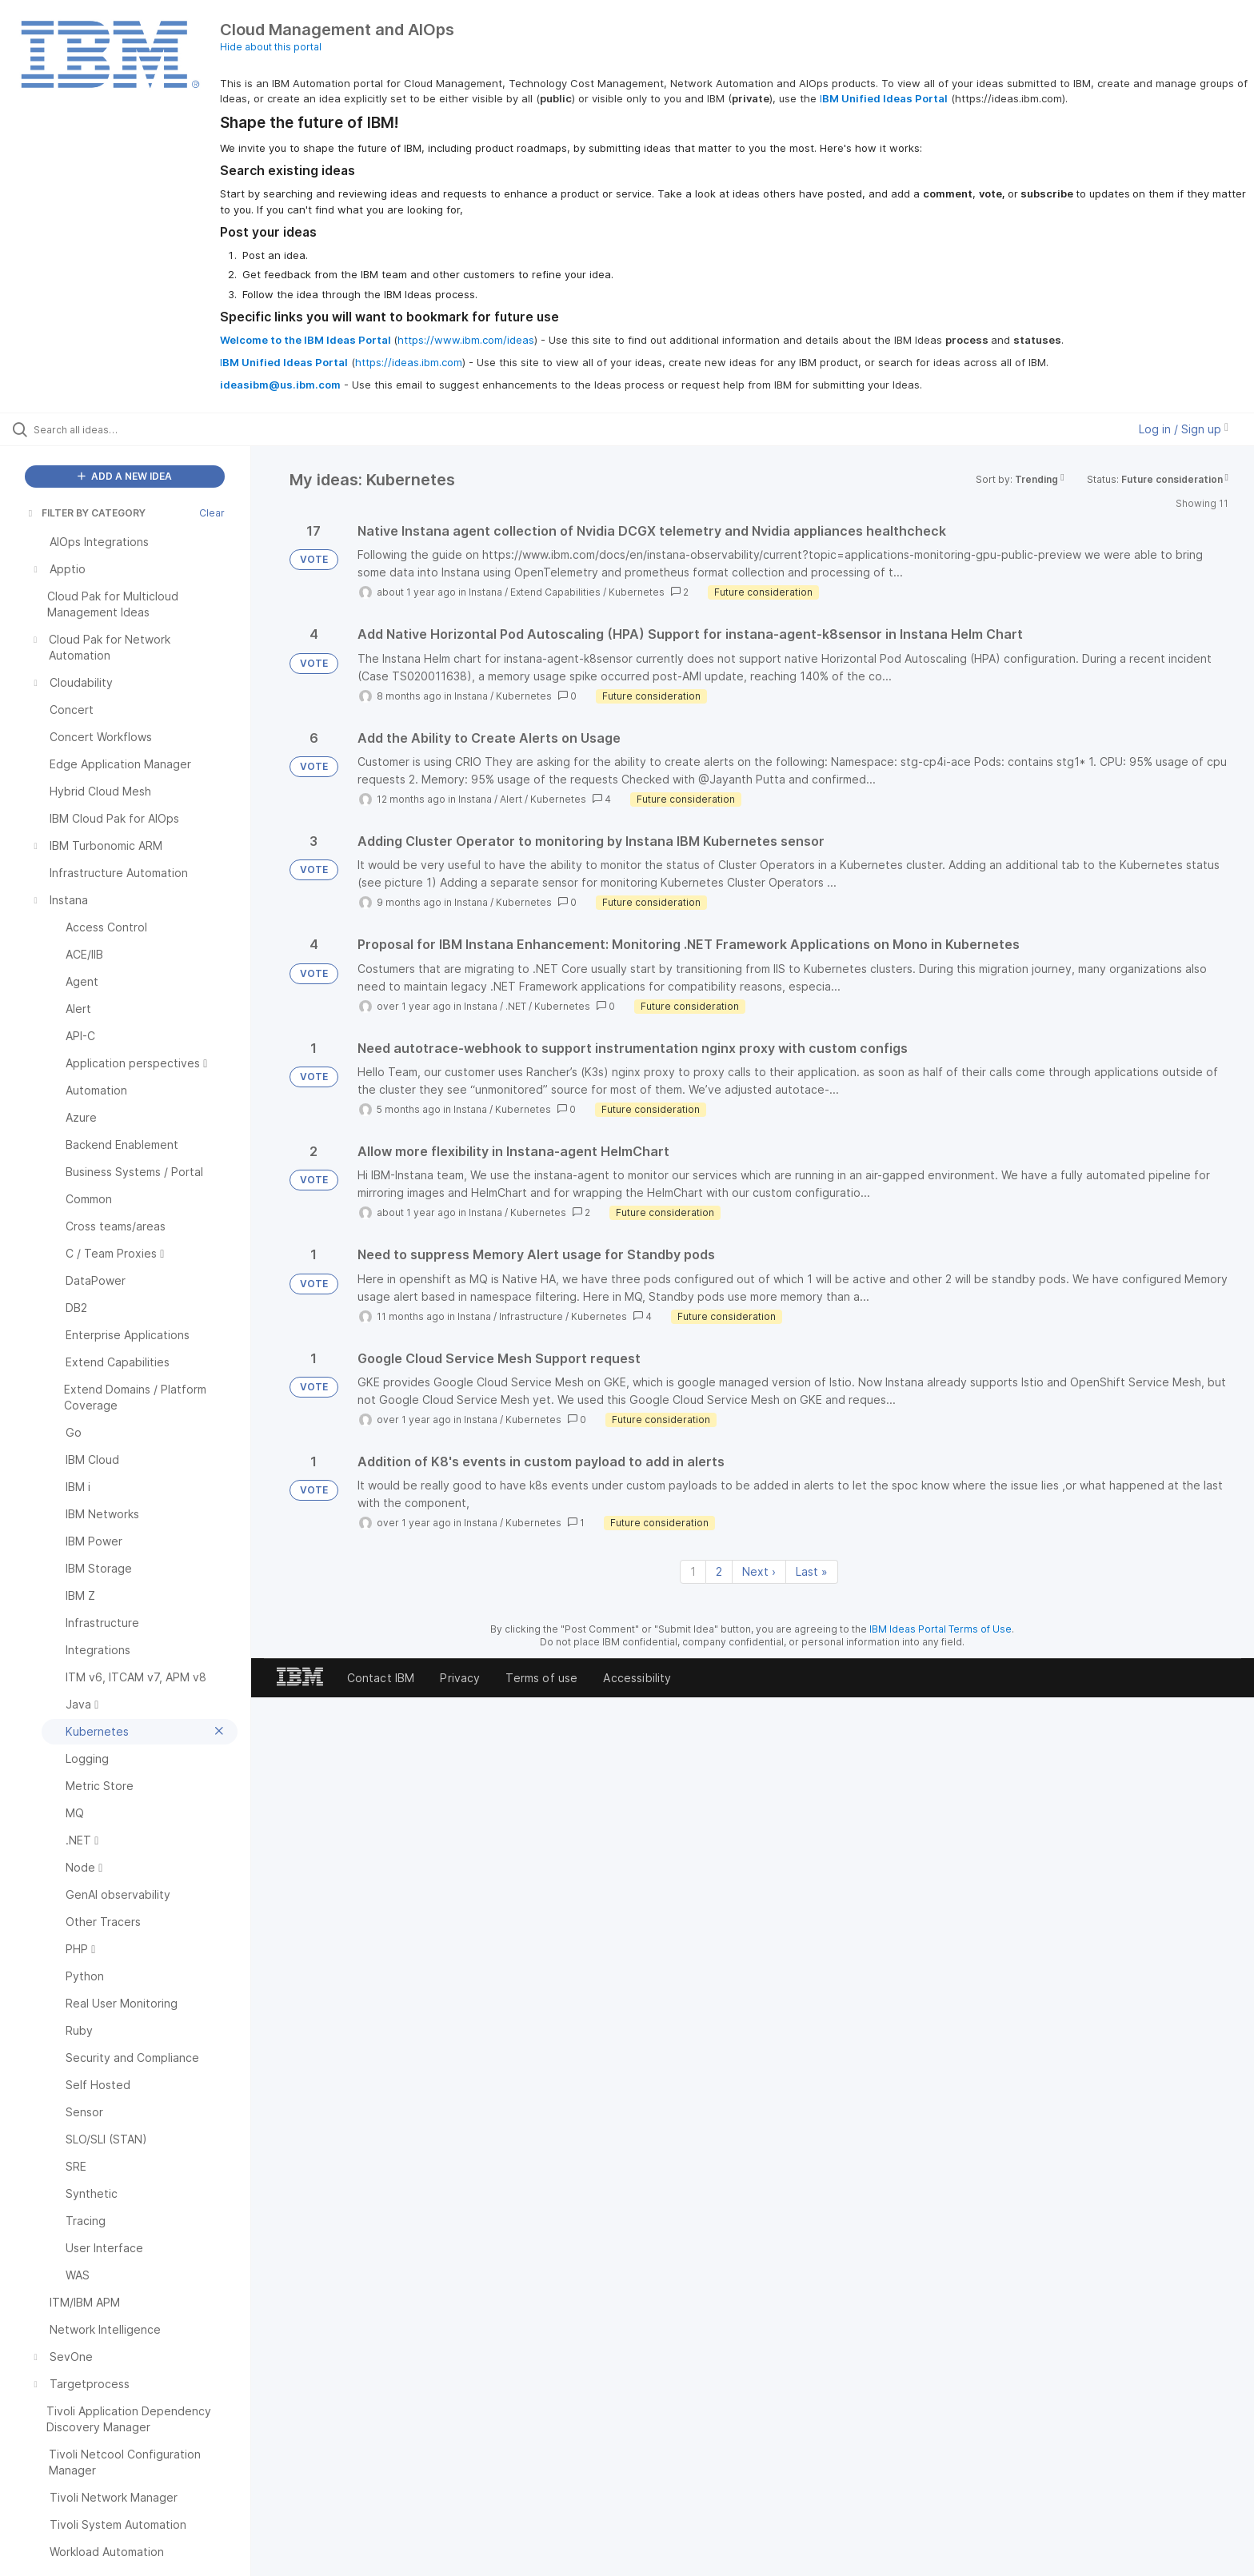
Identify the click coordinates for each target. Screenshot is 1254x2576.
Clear (212, 513)
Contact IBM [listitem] (381, 1678)
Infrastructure (531, 1316)
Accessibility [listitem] (637, 1678)
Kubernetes (637, 592)
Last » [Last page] (812, 1571)
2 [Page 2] (719, 1571)
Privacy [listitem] (460, 1678)
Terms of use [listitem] (541, 1678)
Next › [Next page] (759, 1571)
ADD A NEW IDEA (125, 476)
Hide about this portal (270, 47)
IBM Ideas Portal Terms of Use (940, 1629)
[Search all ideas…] (145, 429)
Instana (485, 592)
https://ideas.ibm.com (408, 362)
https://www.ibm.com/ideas (465, 339)
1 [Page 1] (693, 1571)
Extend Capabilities (555, 592)
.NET (515, 1006)
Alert (511, 799)
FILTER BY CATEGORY (86, 513)
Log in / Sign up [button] (1183, 429)
